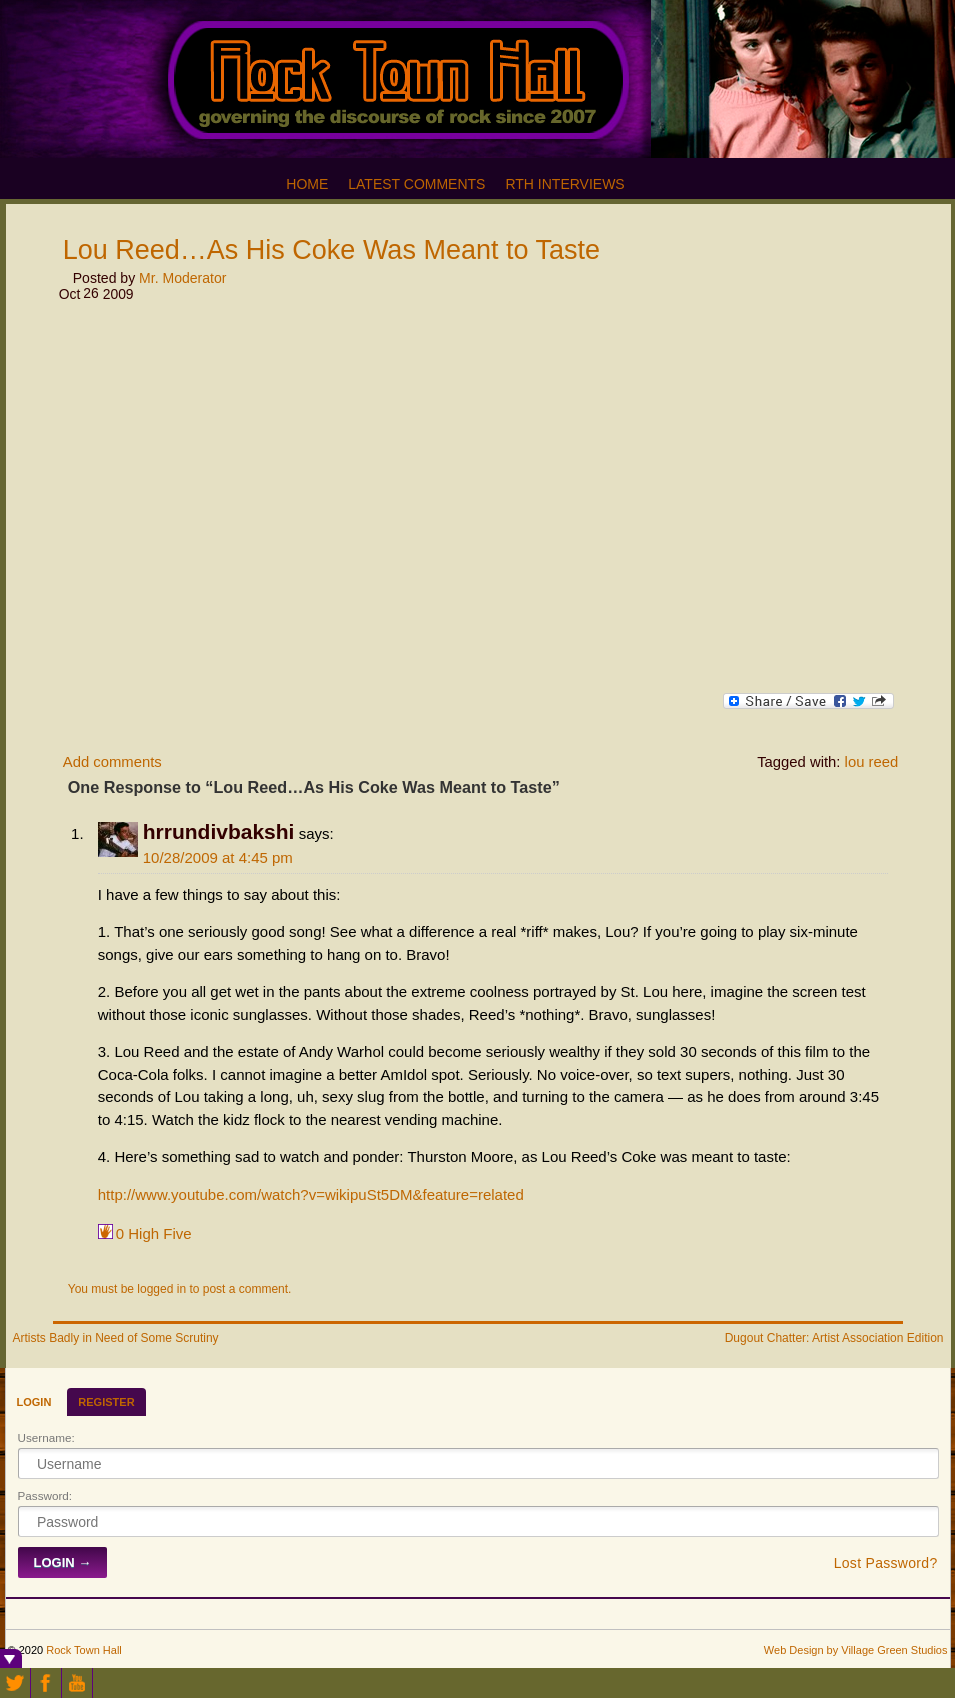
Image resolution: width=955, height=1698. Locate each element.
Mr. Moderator (182, 278)
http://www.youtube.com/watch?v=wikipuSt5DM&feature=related (311, 1194)
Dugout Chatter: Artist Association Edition (834, 1338)
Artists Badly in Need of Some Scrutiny (116, 1338)
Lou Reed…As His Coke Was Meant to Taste (331, 250)
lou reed (872, 762)
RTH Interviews (564, 184)
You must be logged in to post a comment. (180, 1289)
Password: (45, 1495)
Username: (46, 1437)
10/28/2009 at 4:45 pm (218, 857)
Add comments (112, 762)
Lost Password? (886, 1563)
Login (34, 1402)
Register (106, 1402)
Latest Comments (416, 184)
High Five (154, 1232)
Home (307, 184)
